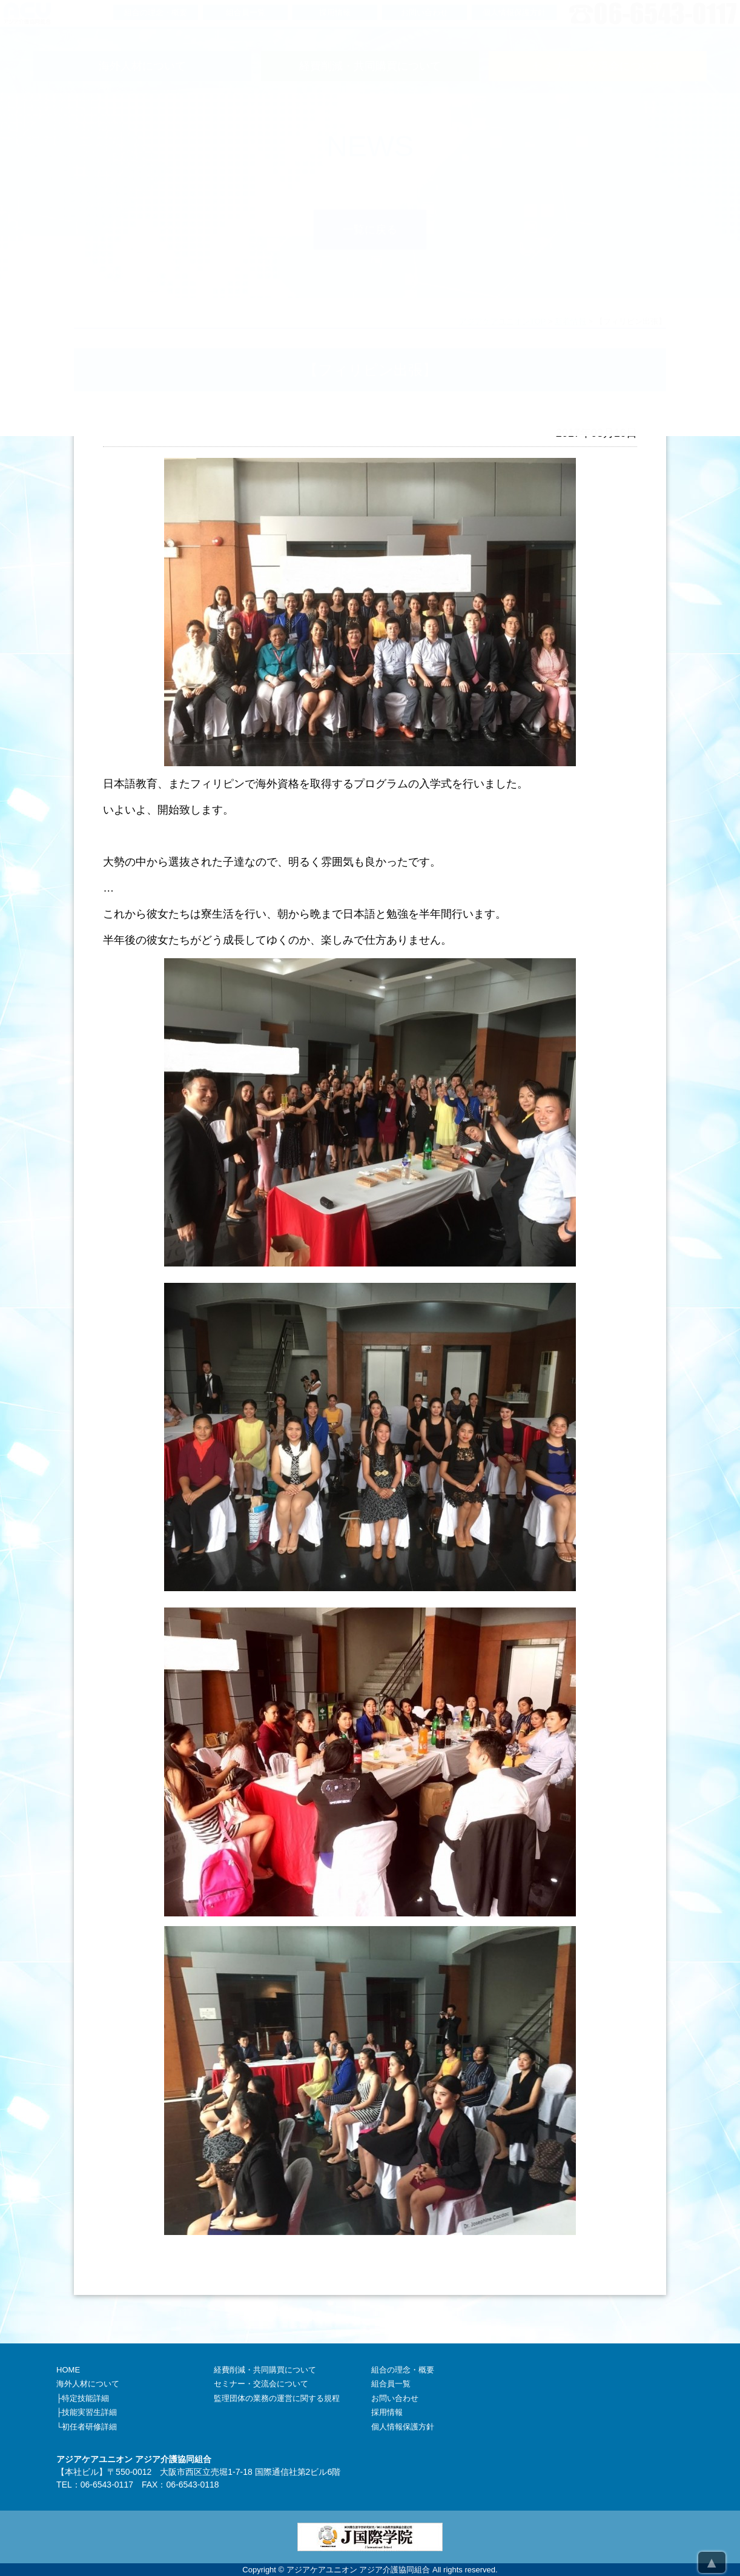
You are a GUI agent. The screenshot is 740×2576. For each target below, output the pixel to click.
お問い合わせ (394, 2398)
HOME (68, 2369)
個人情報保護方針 (402, 2426)
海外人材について (87, 2383)
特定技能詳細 (85, 2398)
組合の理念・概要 (402, 2369)
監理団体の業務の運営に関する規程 (277, 2398)
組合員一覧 (391, 2383)
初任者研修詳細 (89, 2426)
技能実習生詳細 (89, 2412)
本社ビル (82, 2472)
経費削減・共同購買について (265, 2369)
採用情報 (387, 2412)
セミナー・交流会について (261, 2383)
